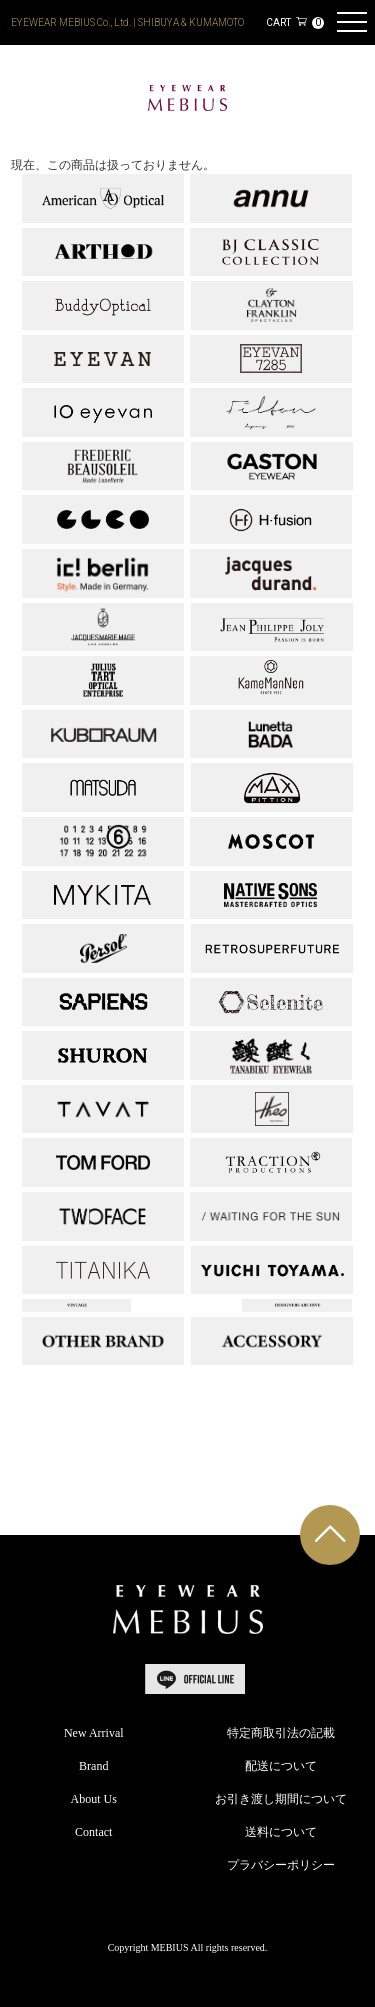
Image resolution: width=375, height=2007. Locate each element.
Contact (93, 1832)
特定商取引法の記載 (281, 1733)
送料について (281, 1832)
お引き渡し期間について (281, 1799)
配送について (281, 1766)
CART (294, 22)
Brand (93, 1766)
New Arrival (94, 1733)
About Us (94, 1799)
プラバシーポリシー (281, 1865)
